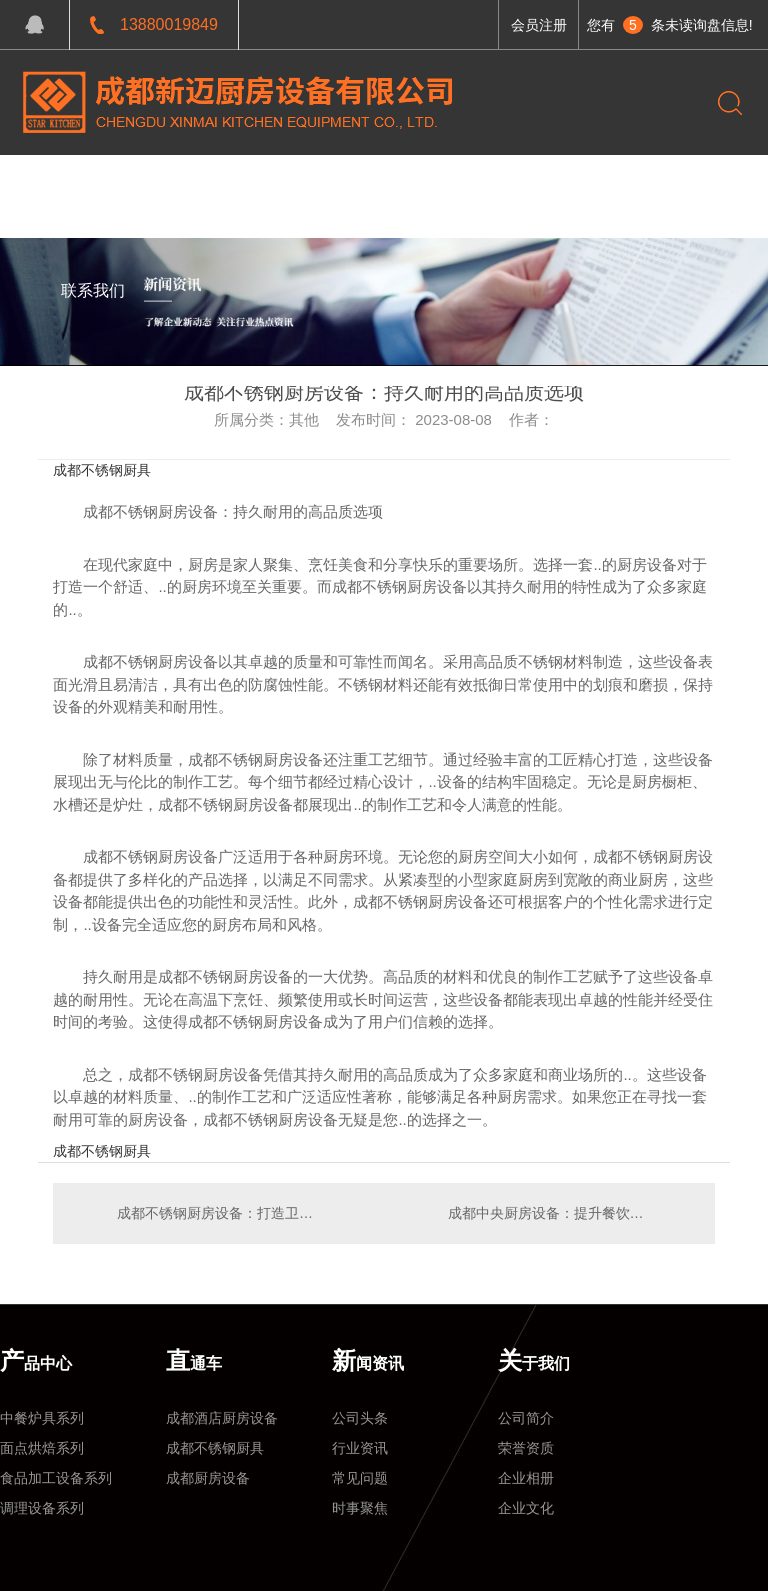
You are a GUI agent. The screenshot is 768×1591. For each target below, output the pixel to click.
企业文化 (526, 1508)
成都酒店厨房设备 (222, 1418)
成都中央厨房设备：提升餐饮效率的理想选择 (571, 1213)
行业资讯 (360, 1448)
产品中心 (174, 185)
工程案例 (255, 185)
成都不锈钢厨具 (102, 470)
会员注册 (539, 25)
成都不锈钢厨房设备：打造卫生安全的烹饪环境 (218, 1213)
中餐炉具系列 (42, 1418)
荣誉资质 (526, 1448)
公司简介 (526, 1418)
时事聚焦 (360, 1508)
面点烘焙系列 (42, 1448)
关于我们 (418, 185)
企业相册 (526, 1478)
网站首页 (93, 185)
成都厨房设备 (208, 1478)
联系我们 (93, 290)
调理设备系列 (42, 1508)
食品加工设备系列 (56, 1478)
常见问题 (360, 1478)
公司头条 (360, 1418)
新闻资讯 (337, 185)
